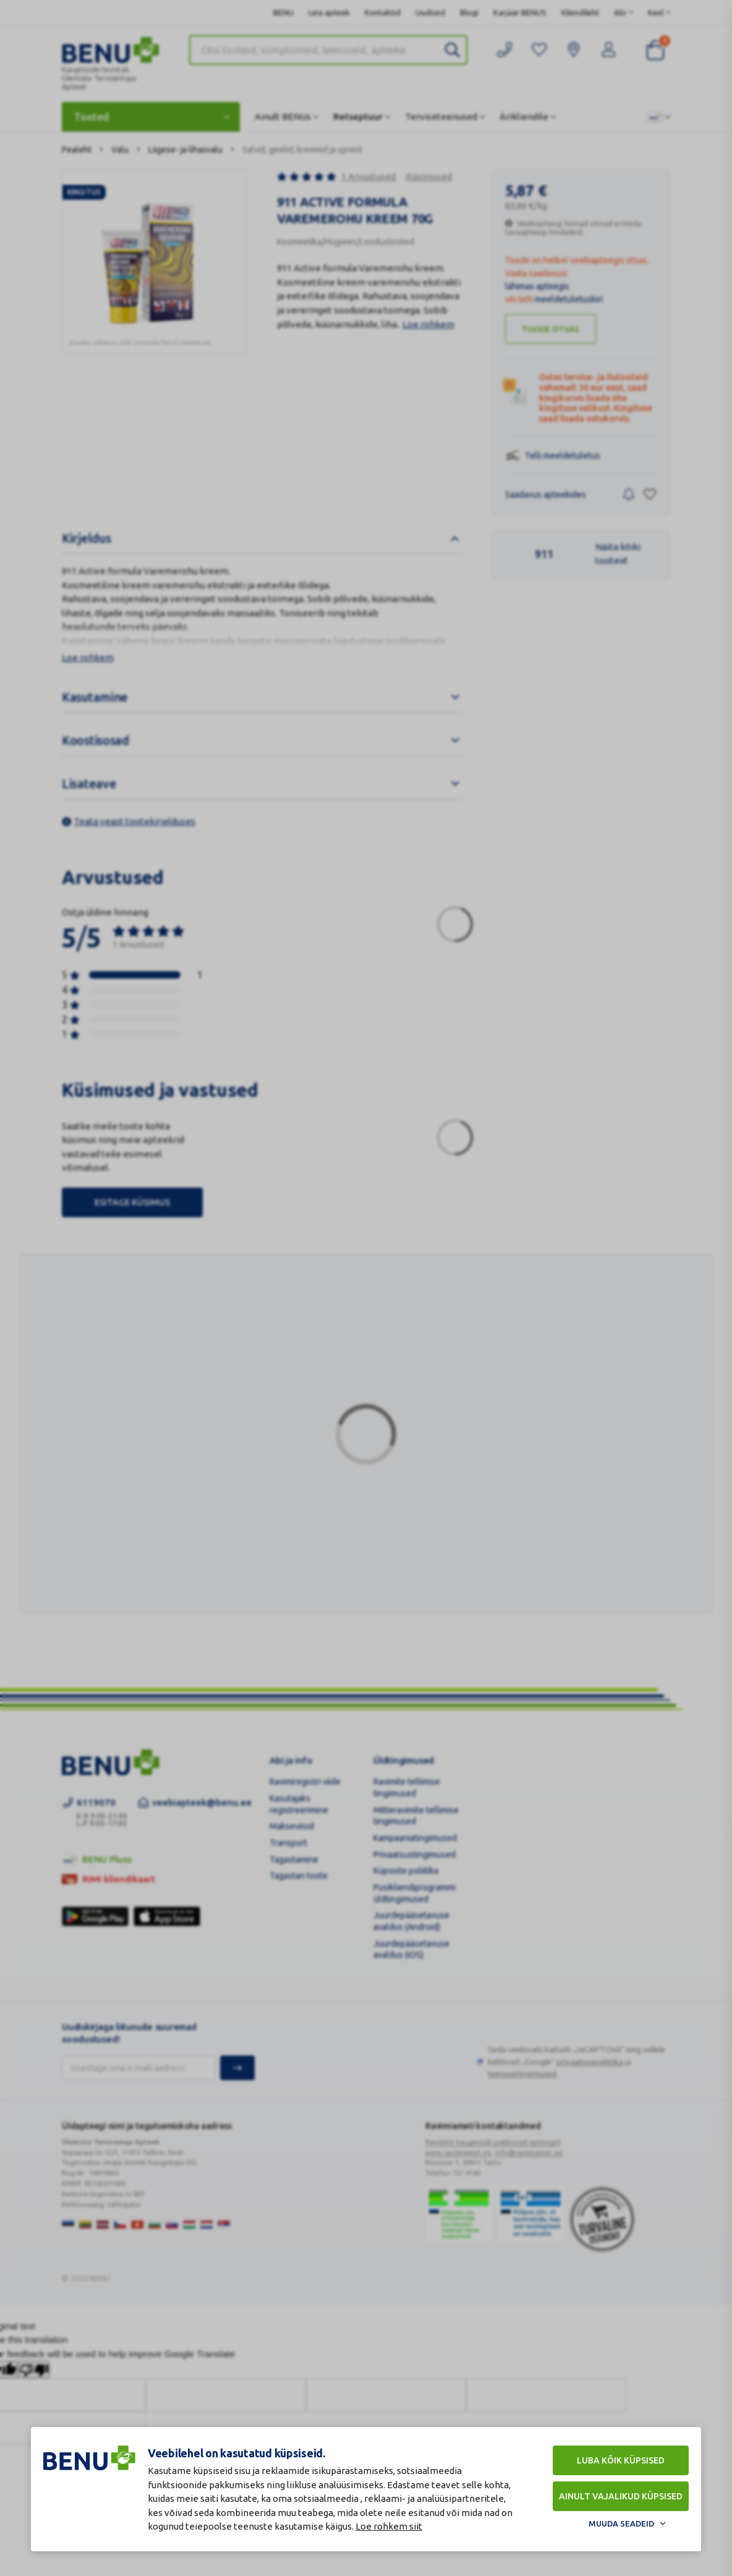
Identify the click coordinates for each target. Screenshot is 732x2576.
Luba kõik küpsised (621, 2460)
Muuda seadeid (621, 2523)
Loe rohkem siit (388, 2526)
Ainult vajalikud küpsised (621, 2496)
